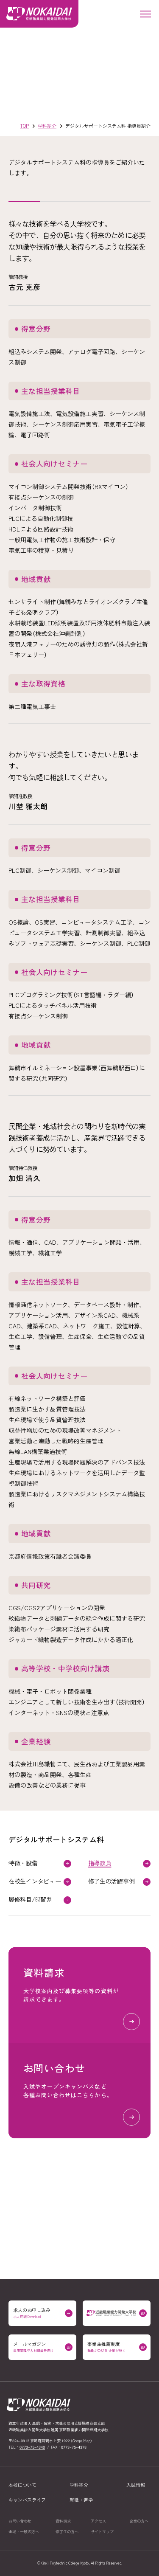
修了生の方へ (67, 2532)
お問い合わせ (19, 2521)
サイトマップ (102, 2532)
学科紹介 (79, 2485)
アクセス (98, 2521)
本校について (22, 2485)
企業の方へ (138, 2521)
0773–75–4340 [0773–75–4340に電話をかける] (32, 2447)
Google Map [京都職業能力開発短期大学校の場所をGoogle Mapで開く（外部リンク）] (81, 2441)
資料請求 (63, 2521)
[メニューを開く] (145, 14)
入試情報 (135, 2485)
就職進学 (81, 2500)
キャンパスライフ (27, 2500)
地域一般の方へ (23, 2532)
